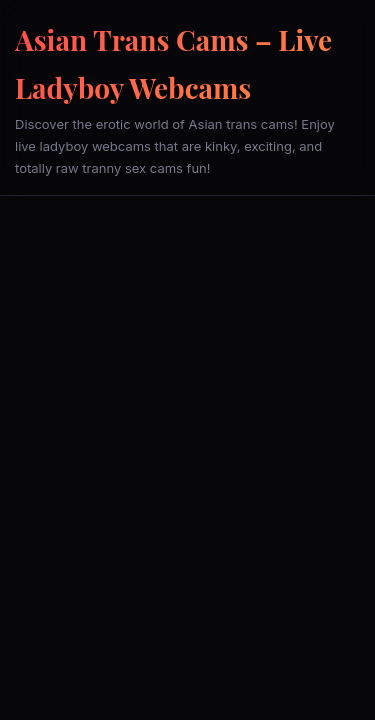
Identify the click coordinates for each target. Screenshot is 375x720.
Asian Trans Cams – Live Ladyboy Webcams (173, 63)
